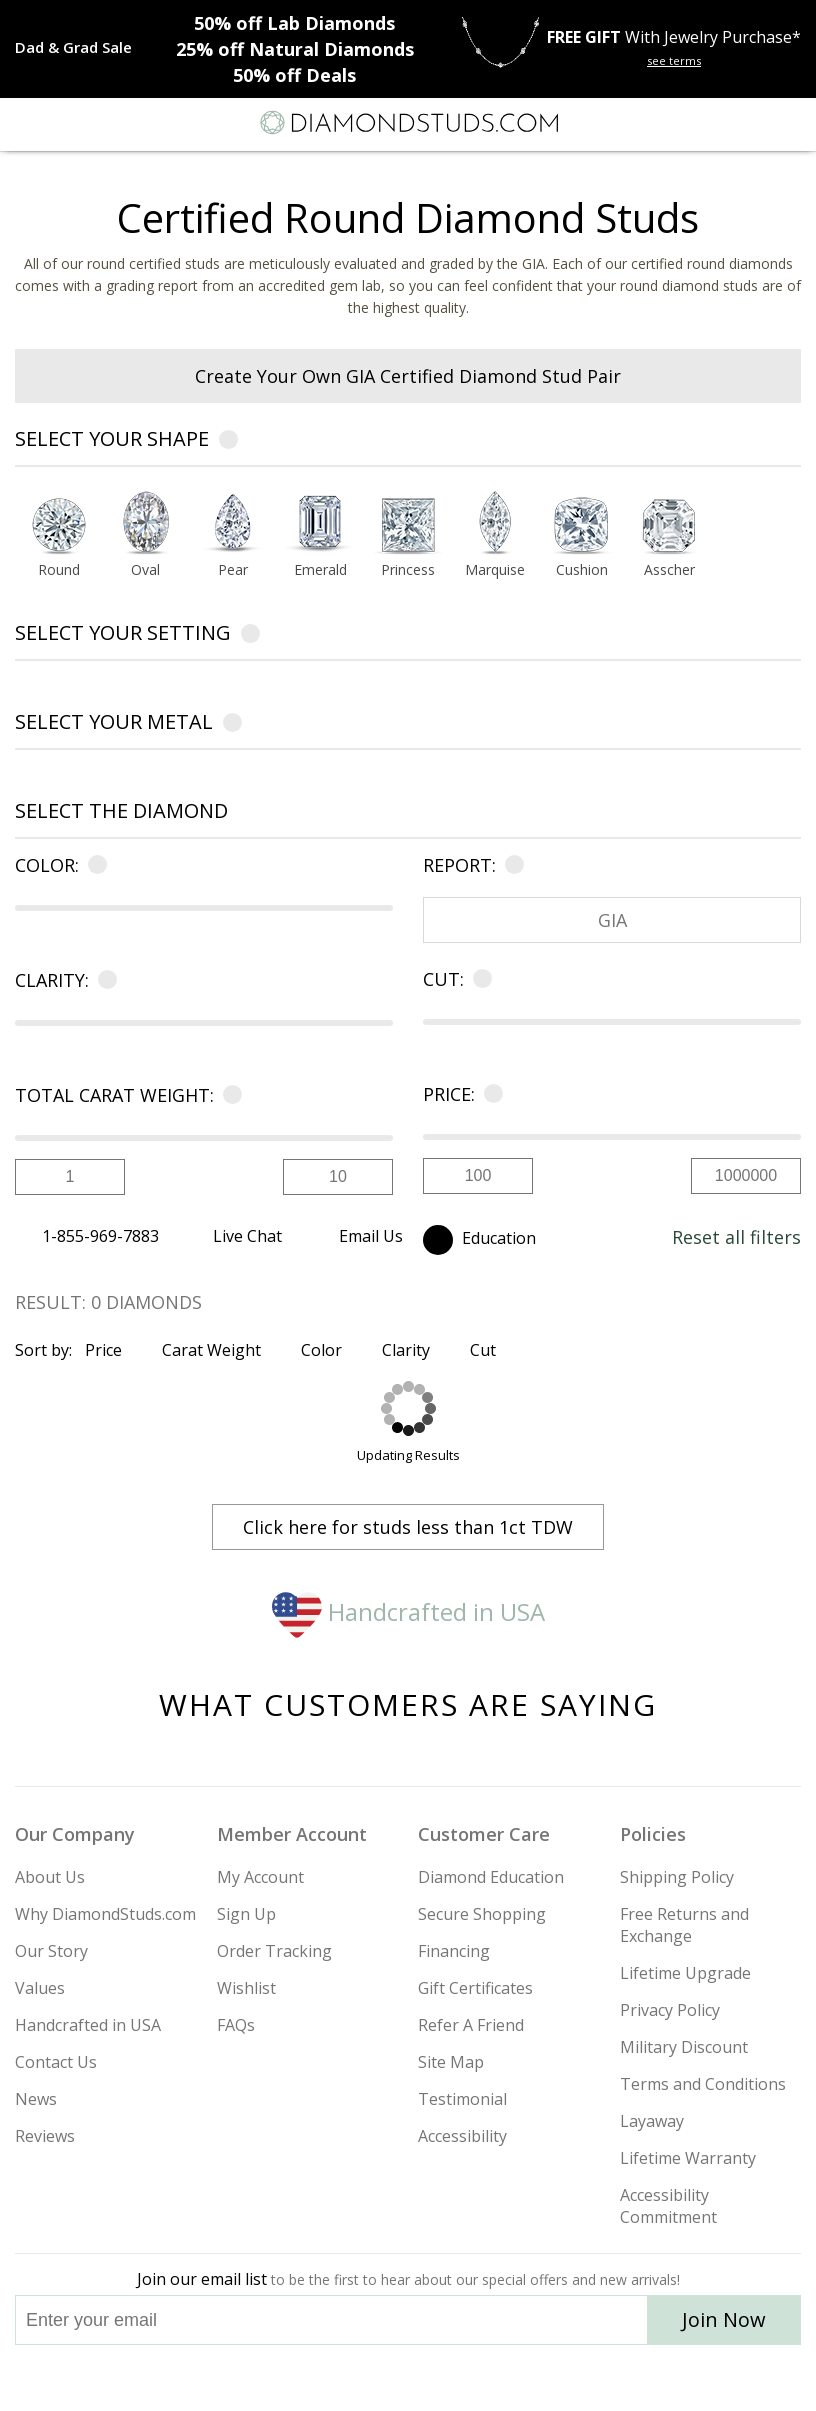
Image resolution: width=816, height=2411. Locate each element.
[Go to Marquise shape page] (494, 571)
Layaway (652, 2121)
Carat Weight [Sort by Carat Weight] (220, 1350)
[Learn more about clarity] (103, 980)
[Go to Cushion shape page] (581, 571)
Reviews (45, 2136)
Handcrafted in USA (408, 1611)
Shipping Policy (677, 1877)
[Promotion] (73, 47)
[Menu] (24, 123)
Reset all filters (736, 1237)
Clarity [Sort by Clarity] (414, 1350)
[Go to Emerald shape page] (320, 571)
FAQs (236, 2025)
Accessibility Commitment (668, 2206)
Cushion (582, 571)
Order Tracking (274, 1951)
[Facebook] (408, 2378)
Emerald (320, 571)
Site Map (451, 2062)
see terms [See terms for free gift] (674, 60)
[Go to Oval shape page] (145, 571)
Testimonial (462, 2099)
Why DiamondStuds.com (105, 1914)
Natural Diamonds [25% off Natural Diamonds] (295, 49)
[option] (58, 539)
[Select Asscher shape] (669, 524)
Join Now (724, 2319)
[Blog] (508, 2378)
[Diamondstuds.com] (408, 124)
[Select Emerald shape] (320, 524)
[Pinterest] (454, 2378)
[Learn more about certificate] (510, 865)
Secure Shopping (482, 1914)
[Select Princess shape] (407, 524)
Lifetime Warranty (688, 2158)
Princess (408, 571)
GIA (612, 920)
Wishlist (246, 1988)
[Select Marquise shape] (494, 524)
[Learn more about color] (93, 865)
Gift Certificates (475, 1988)
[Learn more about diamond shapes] (228, 442)
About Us (50, 1877)
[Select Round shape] (58, 524)
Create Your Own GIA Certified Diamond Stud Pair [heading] (408, 376)
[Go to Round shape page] (58, 571)
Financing (454, 1951)
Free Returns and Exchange (684, 1925)
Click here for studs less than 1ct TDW (408, 1527)
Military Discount (684, 2047)
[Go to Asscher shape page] (669, 571)
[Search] (64, 122)
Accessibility (462, 2136)
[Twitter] (360, 2378)
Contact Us (56, 2062)
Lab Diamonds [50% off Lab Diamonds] (294, 23)
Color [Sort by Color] (330, 1350)
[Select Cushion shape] (581, 524)
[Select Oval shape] (145, 524)
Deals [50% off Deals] (294, 75)
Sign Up (246, 1914)
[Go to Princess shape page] (407, 571)
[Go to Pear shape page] (232, 571)
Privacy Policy (670, 2010)
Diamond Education (491, 1877)
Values (40, 1988)
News (36, 2099)
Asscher (669, 571)
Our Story (51, 1951)
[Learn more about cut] (478, 979)
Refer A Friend (471, 2025)
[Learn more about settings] (250, 636)
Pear (233, 571)
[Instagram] (306, 2378)
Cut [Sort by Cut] (491, 1350)
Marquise (495, 571)
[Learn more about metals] (232, 725)
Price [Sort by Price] (112, 1350)
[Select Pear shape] (232, 524)
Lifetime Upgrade (685, 1973)
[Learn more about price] (489, 1094)
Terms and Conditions (703, 2084)
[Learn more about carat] (228, 1095)
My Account (260, 1877)
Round (59, 571)
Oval (145, 571)
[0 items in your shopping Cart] (790, 123)
